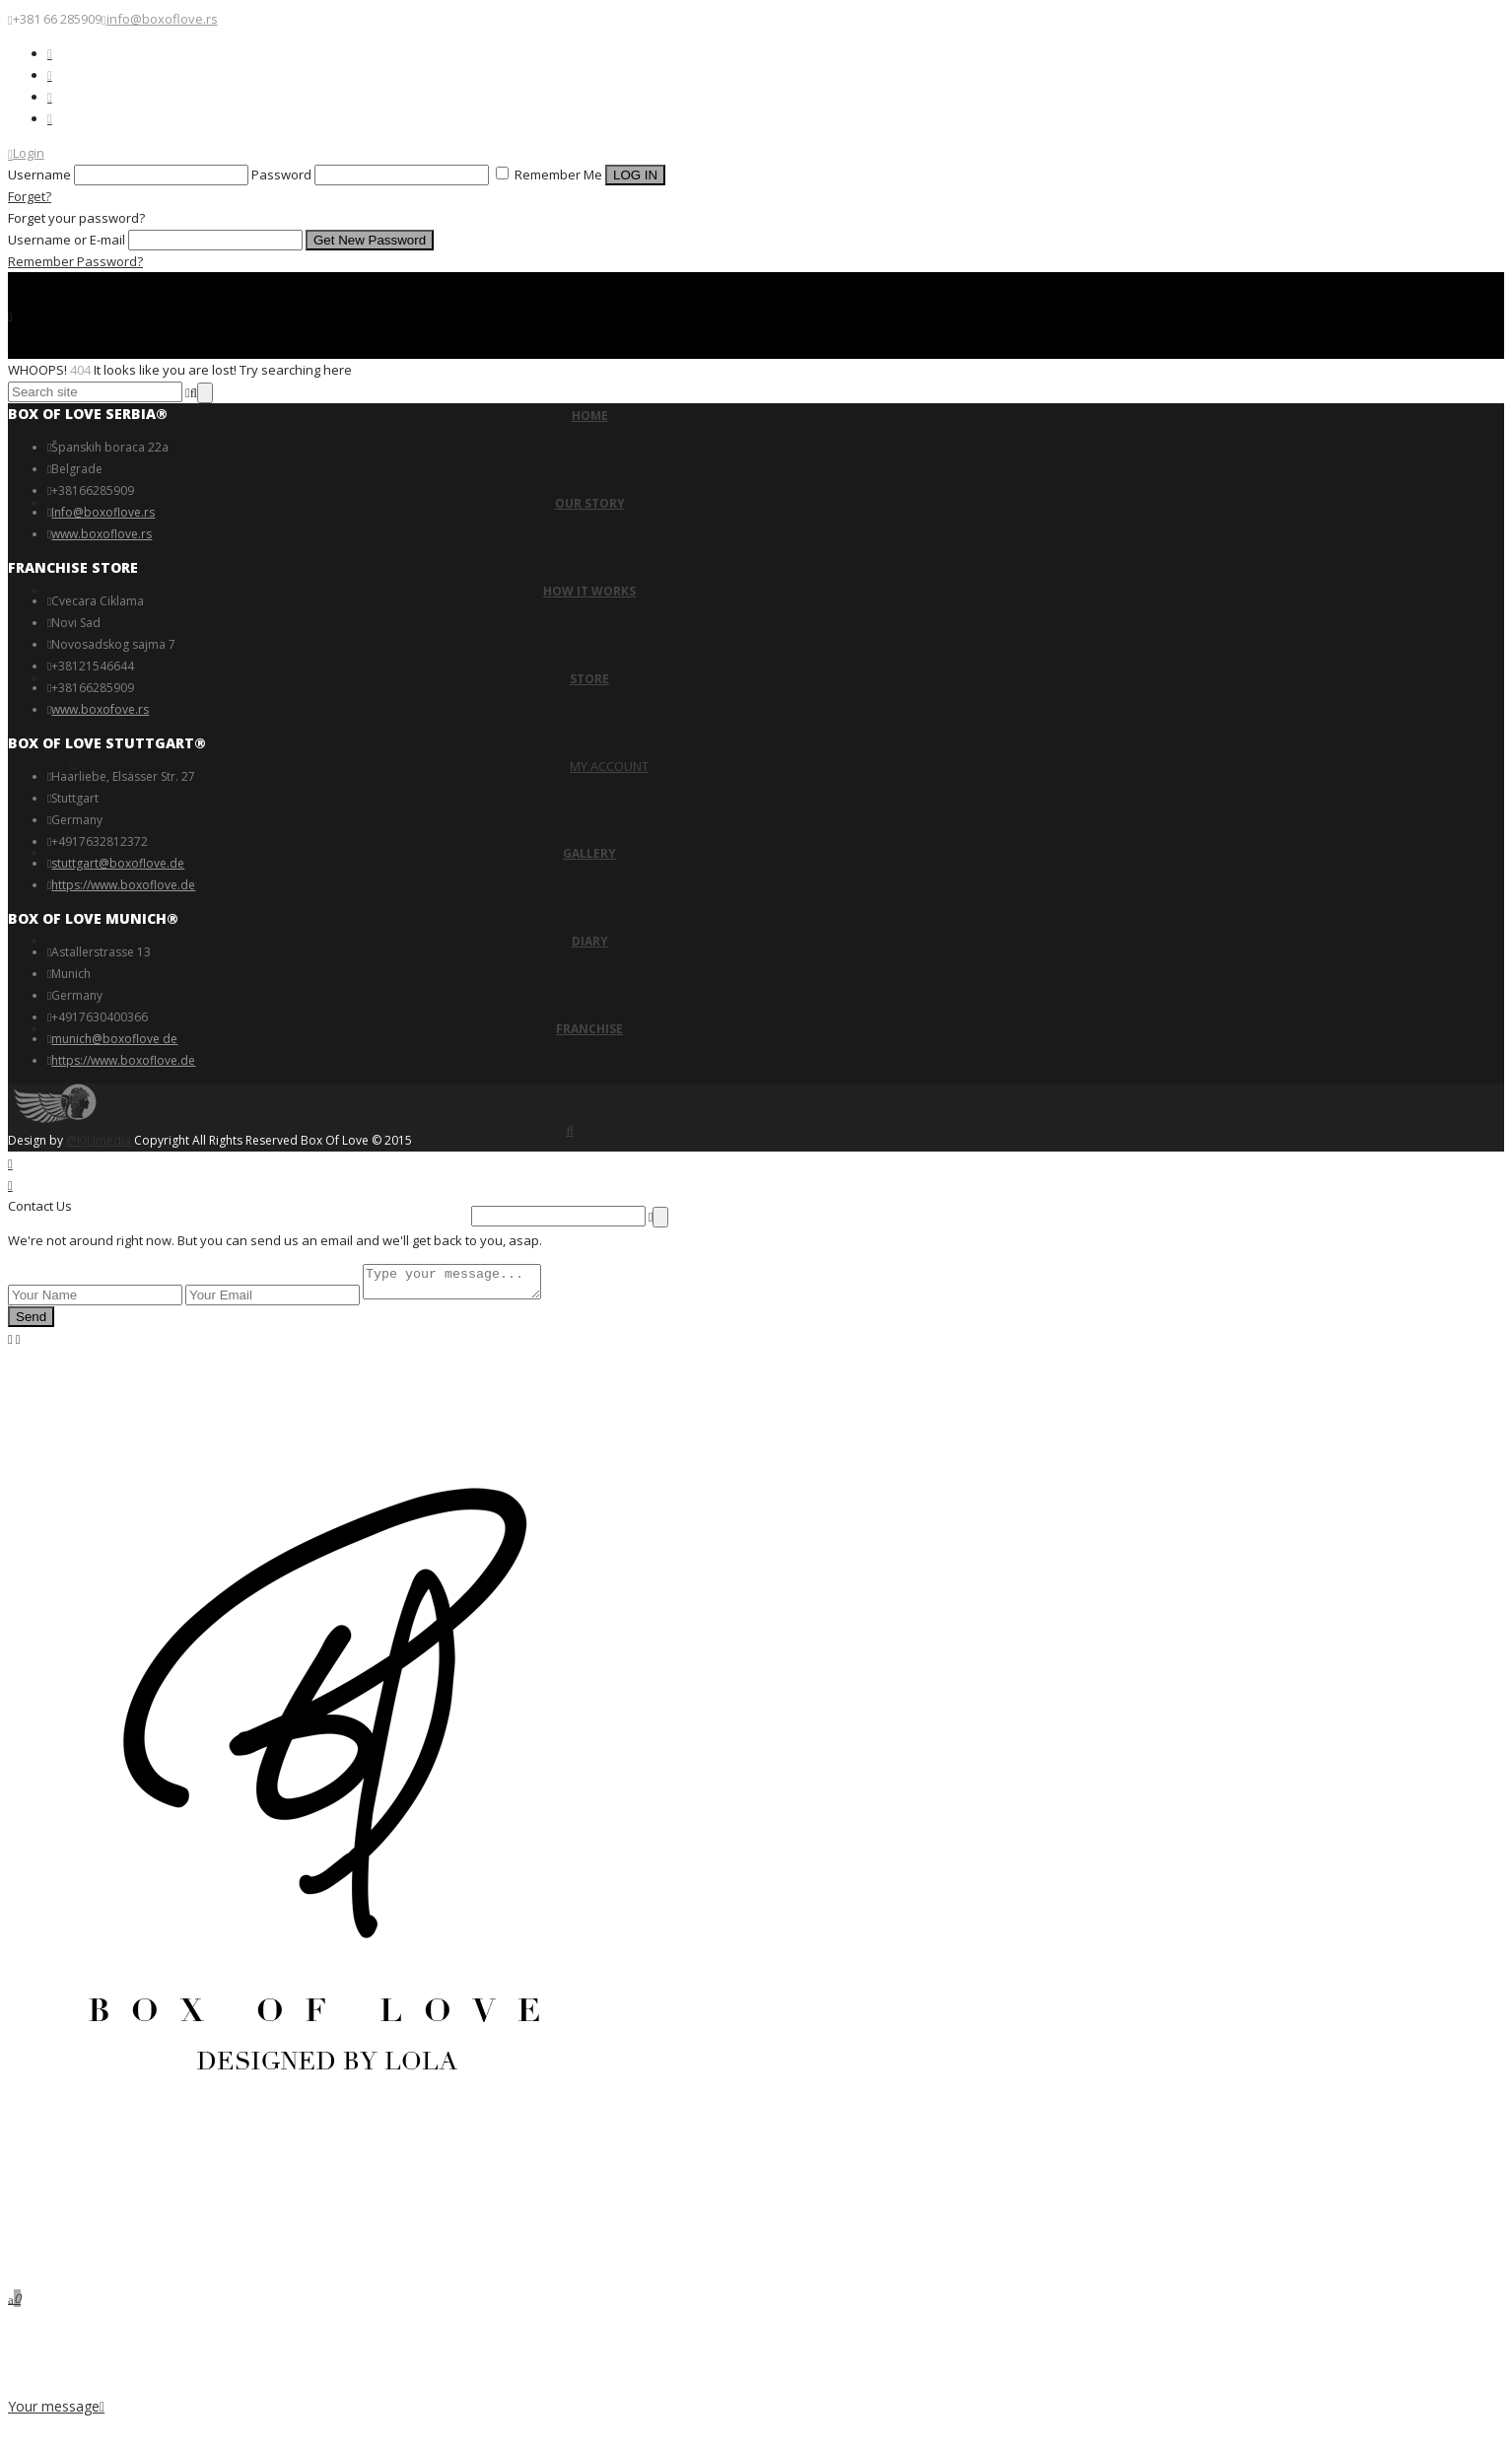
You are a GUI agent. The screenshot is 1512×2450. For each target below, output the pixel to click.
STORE (589, 678)
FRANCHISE (589, 1028)
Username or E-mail (66, 239)
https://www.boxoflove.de (123, 884)
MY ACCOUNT (609, 766)
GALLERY (589, 853)
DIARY (590, 941)
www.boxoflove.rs (101, 533)
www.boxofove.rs (100, 709)
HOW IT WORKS (589, 591)
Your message (56, 2406)
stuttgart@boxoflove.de (117, 863)
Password (281, 174)
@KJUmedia (98, 1140)
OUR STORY (590, 503)
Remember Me (550, 174)
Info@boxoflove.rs (103, 512)
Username (39, 174)
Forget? (29, 196)
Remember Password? (75, 261)
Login (26, 153)
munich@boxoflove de (114, 1038)
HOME (590, 415)
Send (31, 1322)
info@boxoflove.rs (162, 19)
